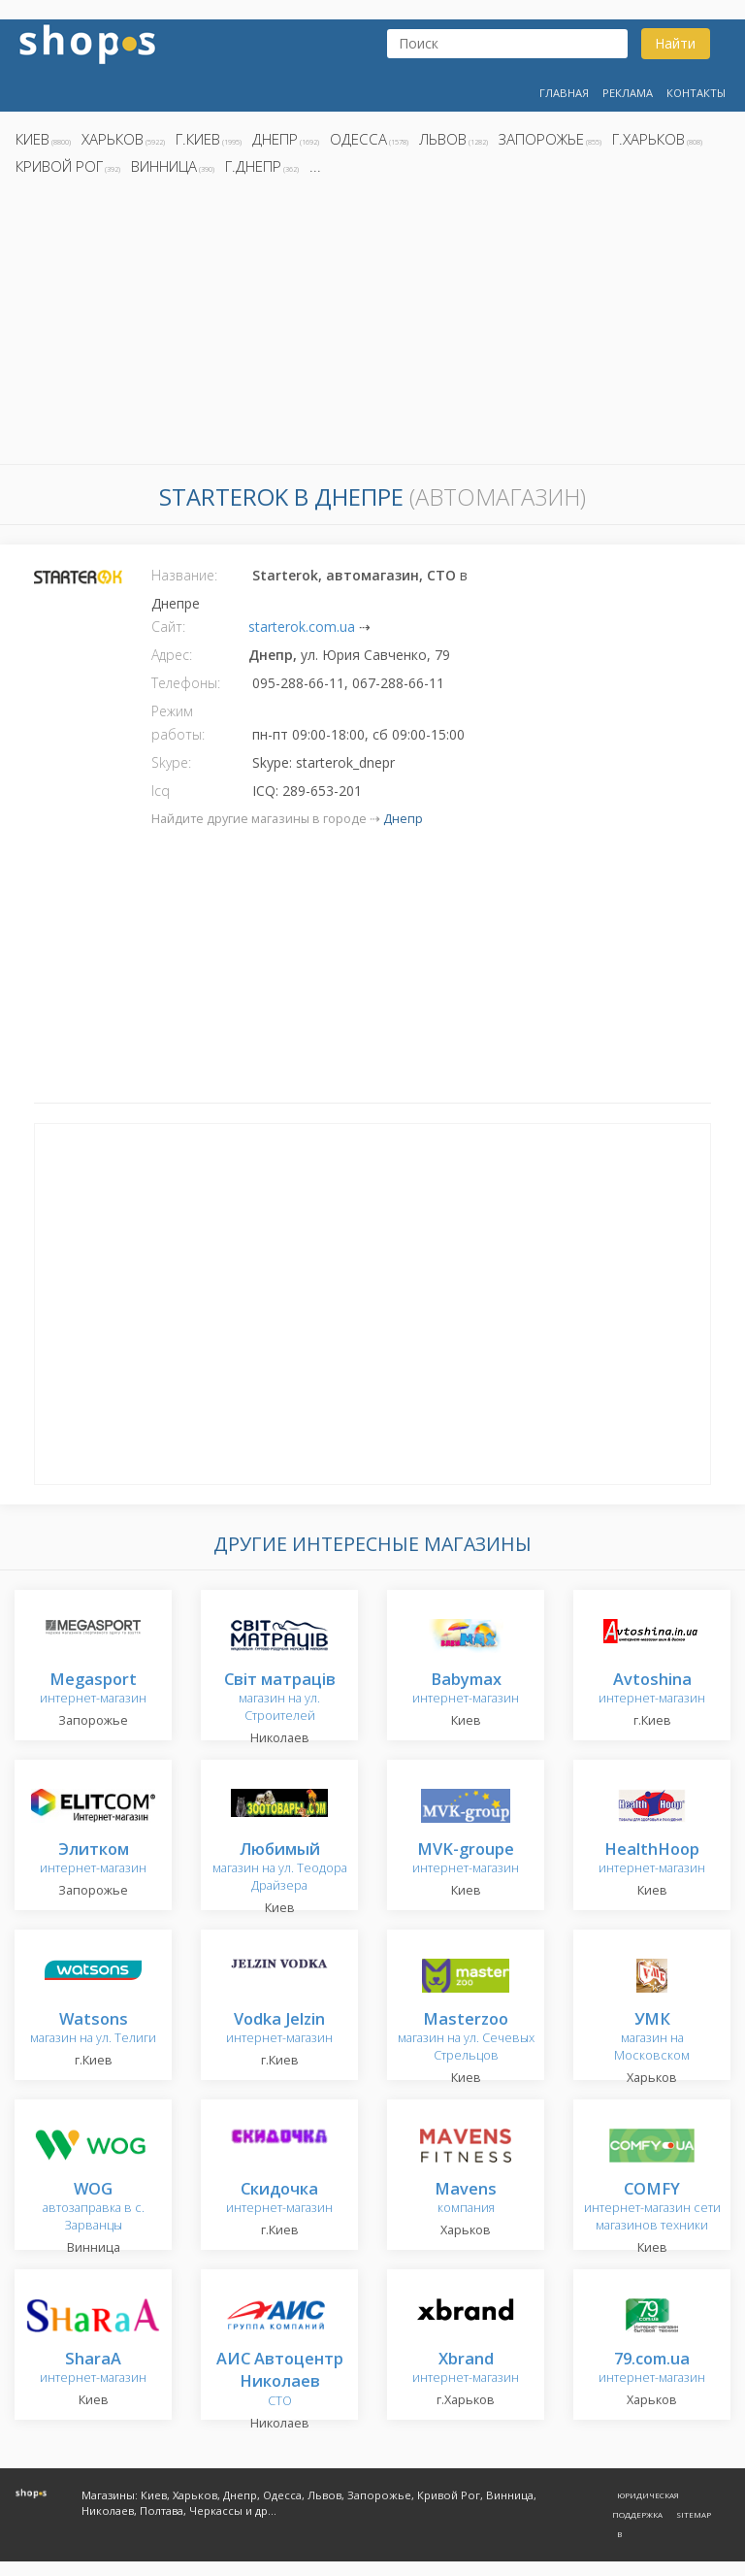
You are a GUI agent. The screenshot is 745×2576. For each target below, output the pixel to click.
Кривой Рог (59, 166)
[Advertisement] (372, 325)
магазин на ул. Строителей (280, 1698)
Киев (32, 139)
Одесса (358, 139)
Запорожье (541, 139)
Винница (164, 166)
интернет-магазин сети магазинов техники (652, 2207)
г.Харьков (648, 139)
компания (466, 2199)
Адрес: (171, 654)
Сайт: (168, 626)
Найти (675, 43)
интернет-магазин (93, 1689)
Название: (184, 575)
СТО (279, 2380)
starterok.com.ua (301, 626)
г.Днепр (253, 166)
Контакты (696, 92)
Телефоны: (185, 683)
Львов (443, 139)
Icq (160, 790)
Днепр (275, 139)
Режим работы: (178, 722)
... (315, 166)
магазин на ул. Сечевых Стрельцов (466, 2038)
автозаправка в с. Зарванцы (94, 2207)
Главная (564, 92)
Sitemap (693, 2514)
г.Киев (198, 139)
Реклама (627, 92)
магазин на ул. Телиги (93, 2029)
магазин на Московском (652, 2038)
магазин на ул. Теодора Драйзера (279, 1868)
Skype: (171, 762)
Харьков (112, 139)
